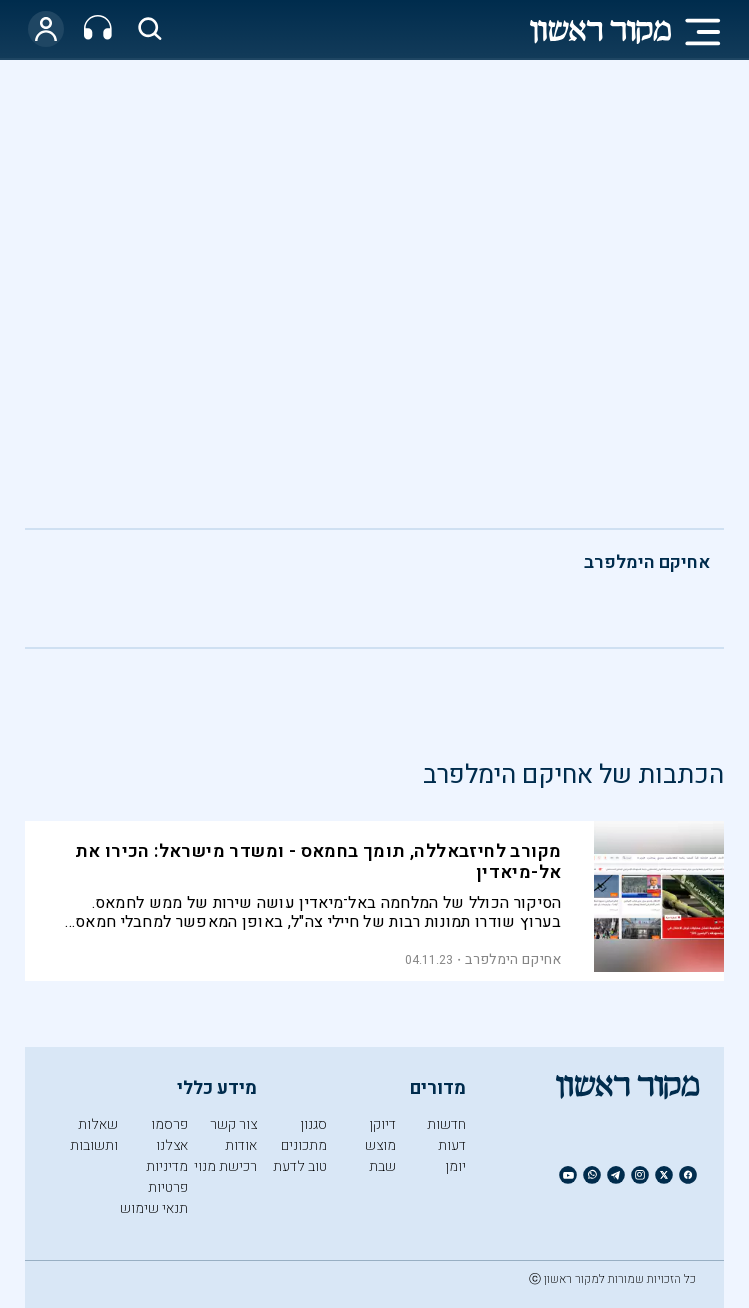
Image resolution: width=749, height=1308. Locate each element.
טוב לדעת (300, 1166)
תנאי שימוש (154, 1208)
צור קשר (233, 1124)
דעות (452, 1145)
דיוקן (382, 1124)
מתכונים (304, 1145)
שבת (382, 1166)
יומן (455, 1166)
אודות (241, 1145)
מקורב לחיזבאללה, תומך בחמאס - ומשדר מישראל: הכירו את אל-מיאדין (318, 862)
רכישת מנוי (225, 1166)
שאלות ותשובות (94, 1135)
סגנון (313, 1124)
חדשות (446, 1124)
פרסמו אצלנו (169, 1135)
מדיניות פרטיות (167, 1177)
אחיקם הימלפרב (647, 562)
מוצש (380, 1145)
